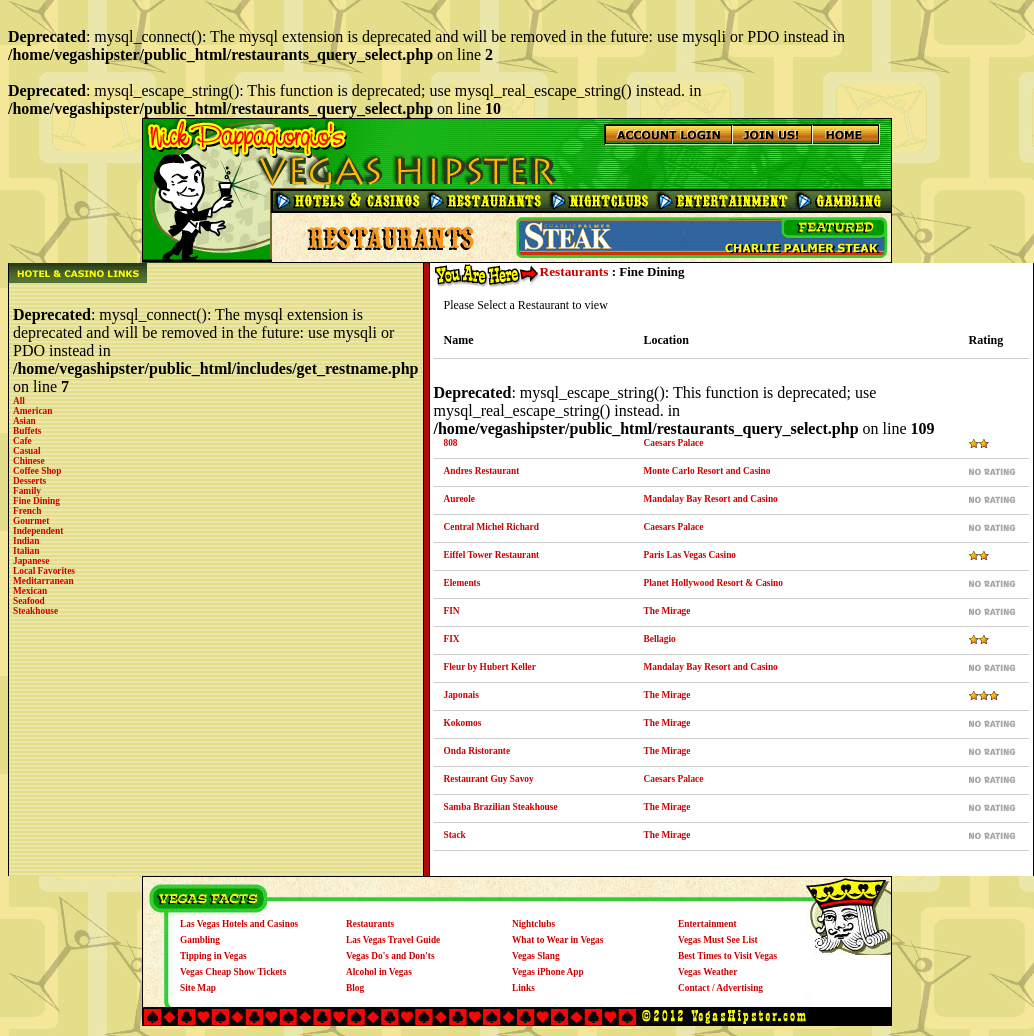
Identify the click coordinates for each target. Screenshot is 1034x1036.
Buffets (27, 431)
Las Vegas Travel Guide (393, 940)
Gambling (200, 940)
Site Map (198, 988)
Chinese (29, 461)
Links (523, 988)
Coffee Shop (37, 471)
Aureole (459, 499)
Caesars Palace (674, 443)
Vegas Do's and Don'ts (390, 956)
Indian (26, 541)
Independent (38, 531)
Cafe (22, 441)
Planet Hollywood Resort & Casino (713, 583)
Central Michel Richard (491, 527)
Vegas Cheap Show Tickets (233, 972)
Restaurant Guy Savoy (489, 779)
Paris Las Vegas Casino (690, 555)
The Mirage (667, 611)
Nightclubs (533, 924)
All (19, 401)
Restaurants (574, 271)
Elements (462, 583)
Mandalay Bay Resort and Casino (711, 499)
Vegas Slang (536, 956)
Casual (26, 451)
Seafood (29, 601)
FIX (452, 639)
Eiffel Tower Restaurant (492, 555)
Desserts (29, 481)
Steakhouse (35, 611)
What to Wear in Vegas (557, 940)
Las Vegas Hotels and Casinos (239, 924)
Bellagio (660, 639)
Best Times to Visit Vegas (727, 956)
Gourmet (31, 521)
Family (27, 491)
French (27, 511)
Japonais (461, 695)
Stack (455, 835)
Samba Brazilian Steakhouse (501, 807)
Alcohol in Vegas (379, 972)
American (32, 411)
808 (451, 443)
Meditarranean (43, 581)
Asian (24, 421)
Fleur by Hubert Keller (490, 667)
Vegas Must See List (718, 940)
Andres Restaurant (482, 471)
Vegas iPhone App (548, 972)
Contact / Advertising (720, 988)
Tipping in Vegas (213, 956)
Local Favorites (44, 571)
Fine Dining (36, 501)
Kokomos (463, 723)
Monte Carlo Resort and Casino (707, 471)
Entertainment (707, 924)
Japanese (31, 561)
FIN (452, 611)
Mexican (30, 591)
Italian (26, 551)
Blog (355, 988)
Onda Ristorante (477, 751)
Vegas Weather (707, 972)
